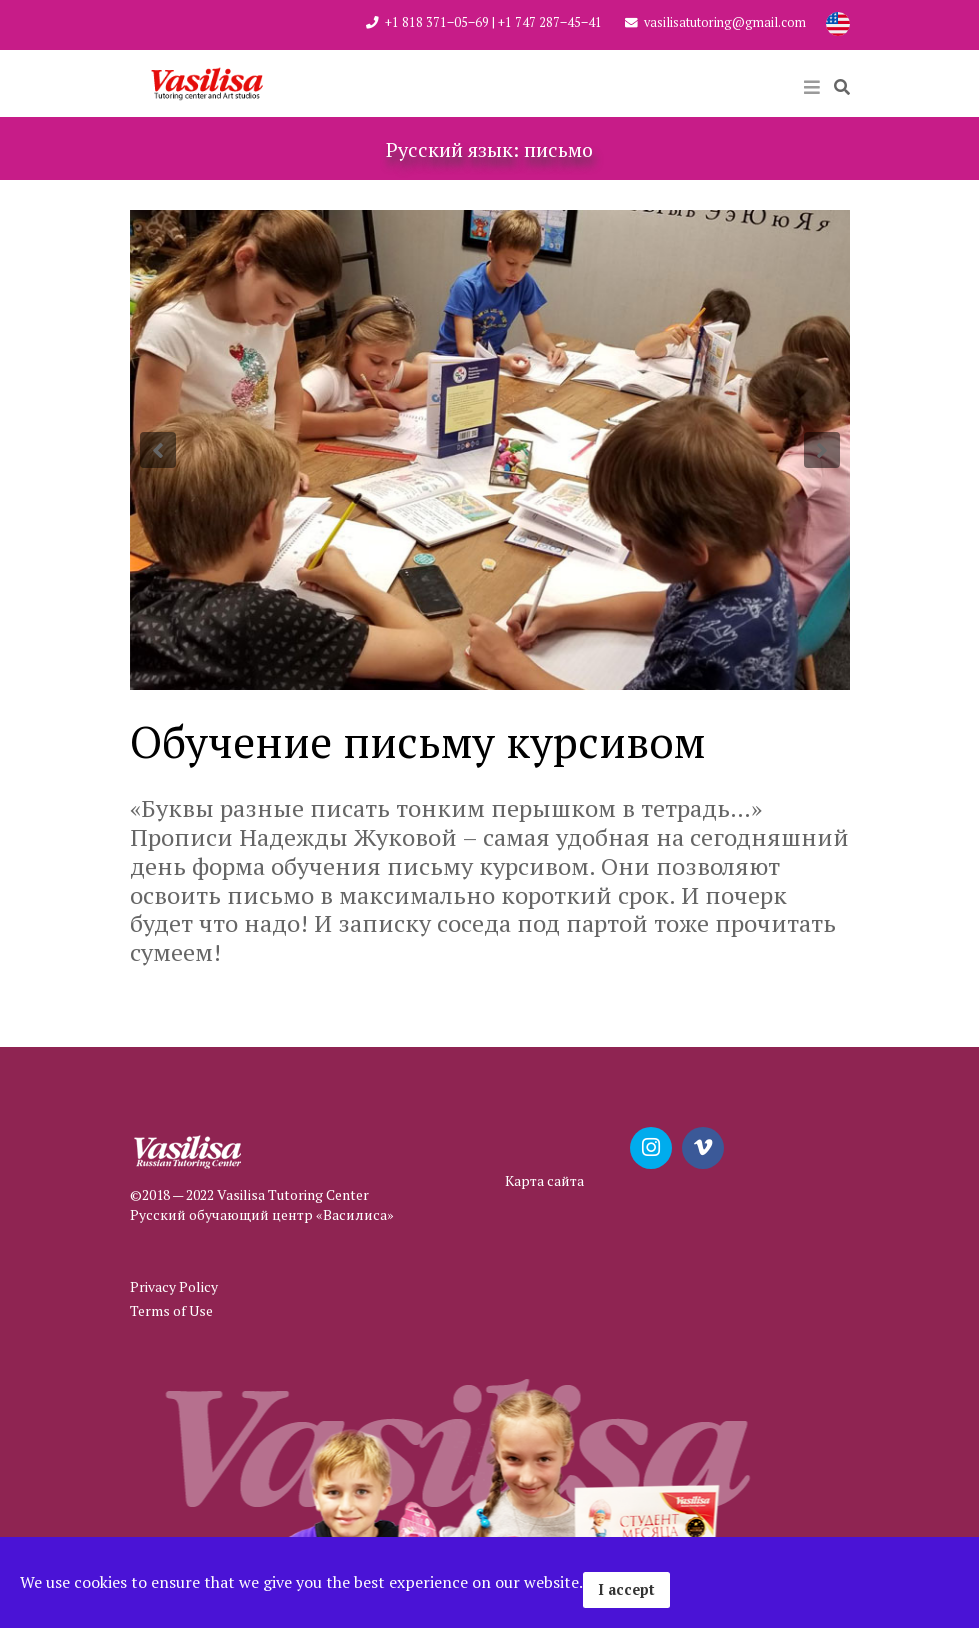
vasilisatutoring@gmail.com (725, 22)
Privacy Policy (174, 1286)
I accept (626, 1589)
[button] (158, 450)
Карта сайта (544, 1180)
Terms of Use (171, 1310)
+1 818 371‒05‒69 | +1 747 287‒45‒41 (493, 22)
